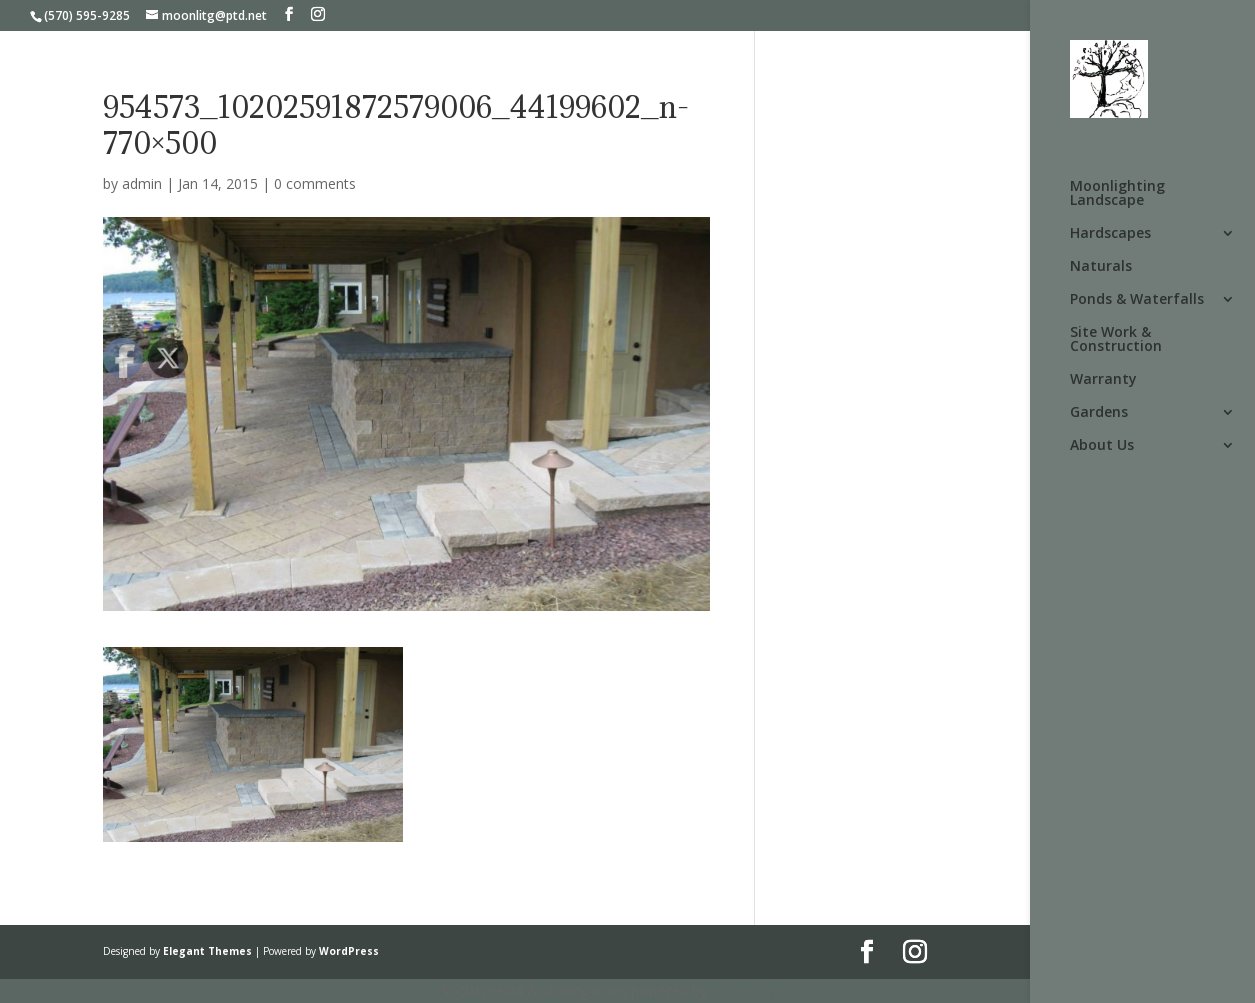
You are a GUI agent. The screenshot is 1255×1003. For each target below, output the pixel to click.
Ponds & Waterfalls (1137, 300)
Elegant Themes (207, 951)
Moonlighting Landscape (1117, 194)
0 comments (315, 183)
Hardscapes (1110, 234)
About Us (1102, 446)
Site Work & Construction (1116, 340)
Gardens (1099, 413)
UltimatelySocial (762, 990)
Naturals (1101, 267)
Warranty (1103, 380)
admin (142, 183)
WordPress (349, 951)
